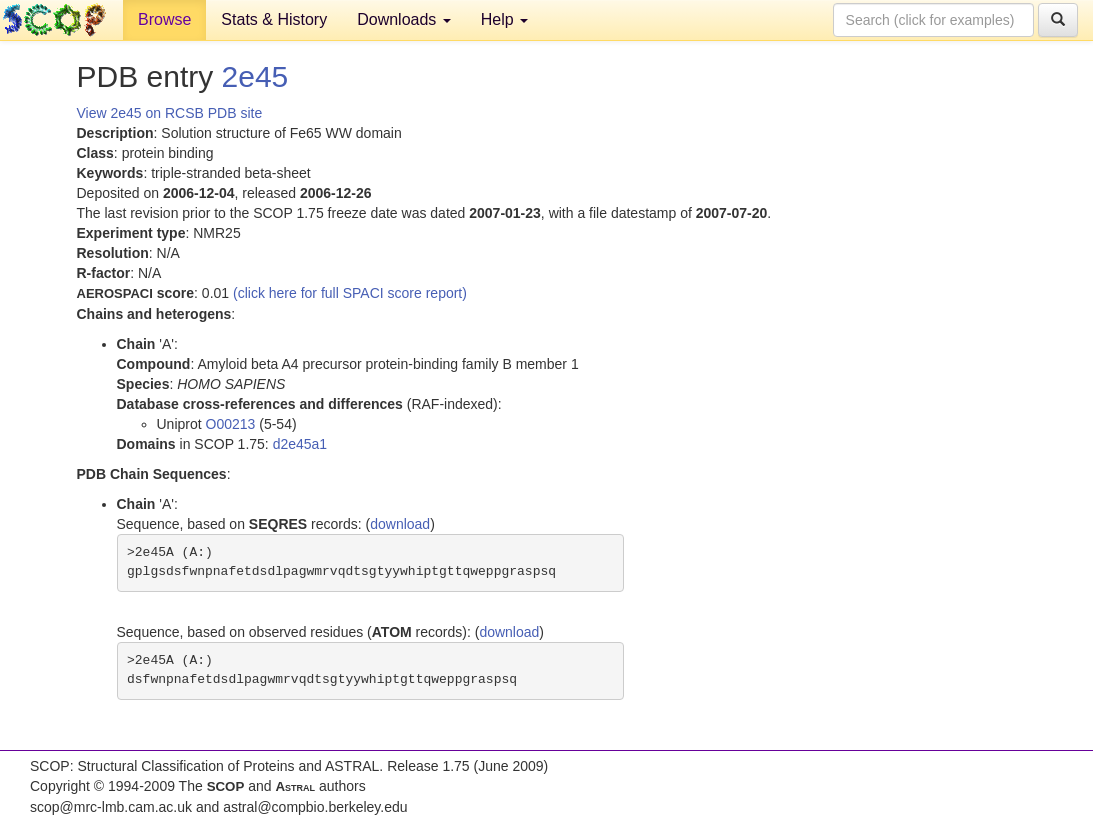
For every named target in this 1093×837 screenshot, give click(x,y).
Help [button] (504, 19)
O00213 (231, 424)
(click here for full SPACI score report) (350, 293)
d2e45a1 (300, 444)
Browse (164, 19)
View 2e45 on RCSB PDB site (170, 113)
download (400, 524)
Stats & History (274, 19)
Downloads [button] (404, 19)
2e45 (255, 76)
